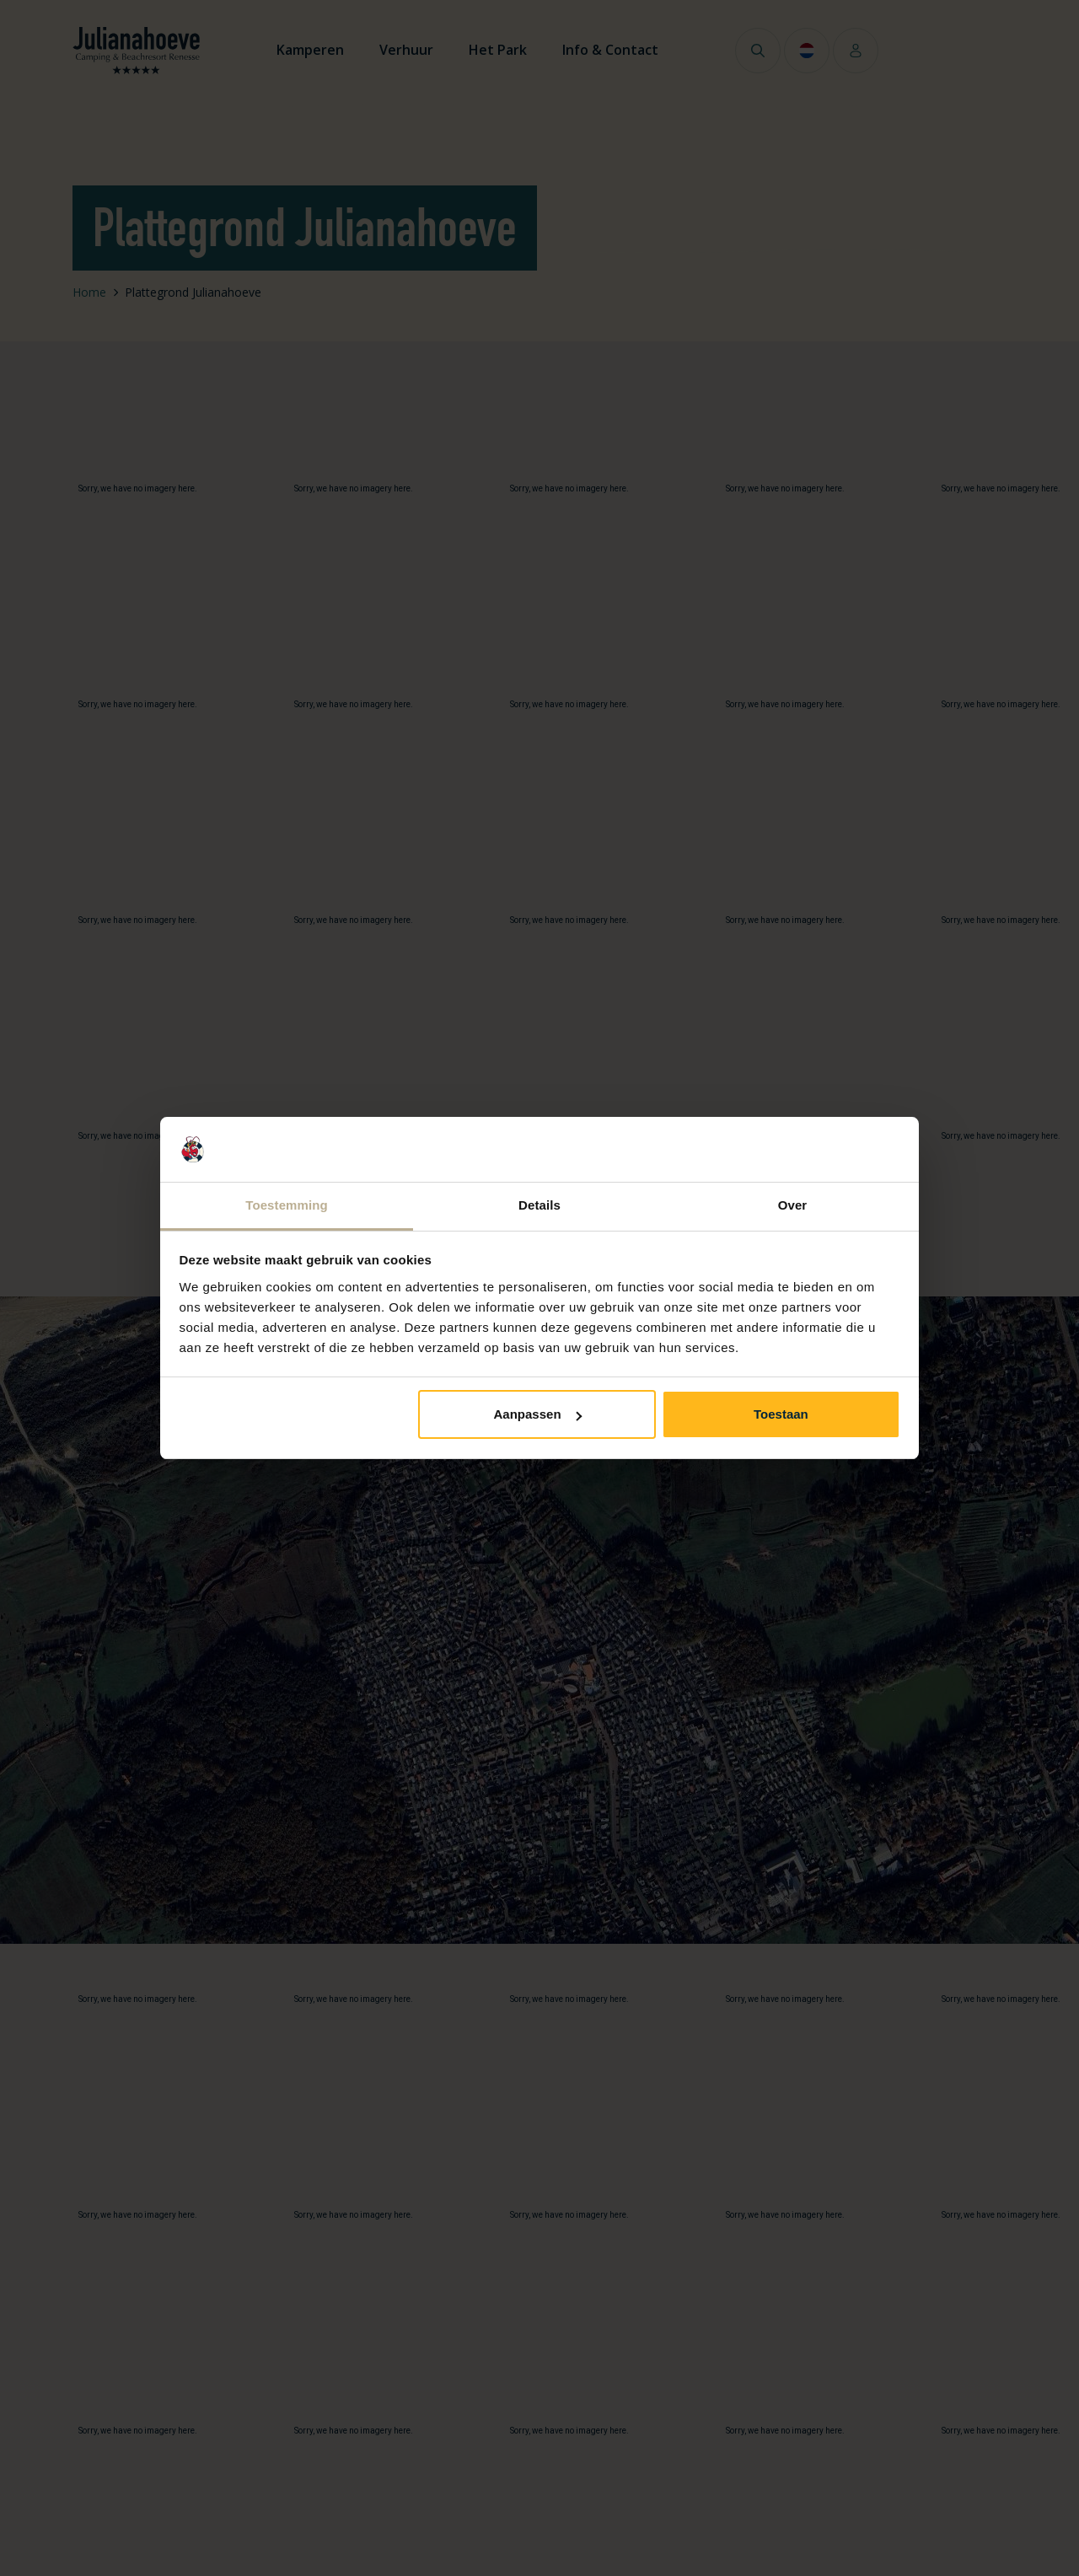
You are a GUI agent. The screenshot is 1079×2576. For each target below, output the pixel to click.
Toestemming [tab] (286, 1205)
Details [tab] (539, 1205)
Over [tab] (793, 1205)
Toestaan (781, 1414)
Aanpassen (538, 1414)
